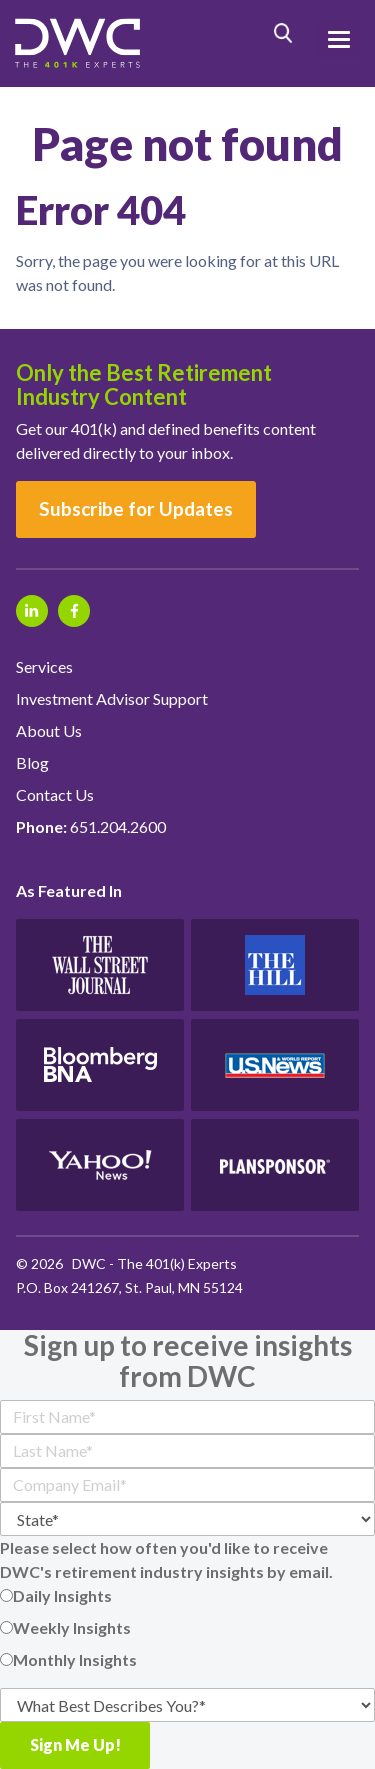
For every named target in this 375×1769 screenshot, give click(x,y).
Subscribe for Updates (136, 508)
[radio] (187, 1596)
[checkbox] (187, 1628)
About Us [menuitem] (49, 730)
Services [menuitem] (44, 666)
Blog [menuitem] (32, 762)
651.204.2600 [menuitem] (91, 826)
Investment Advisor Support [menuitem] (112, 698)
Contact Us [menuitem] (55, 794)
